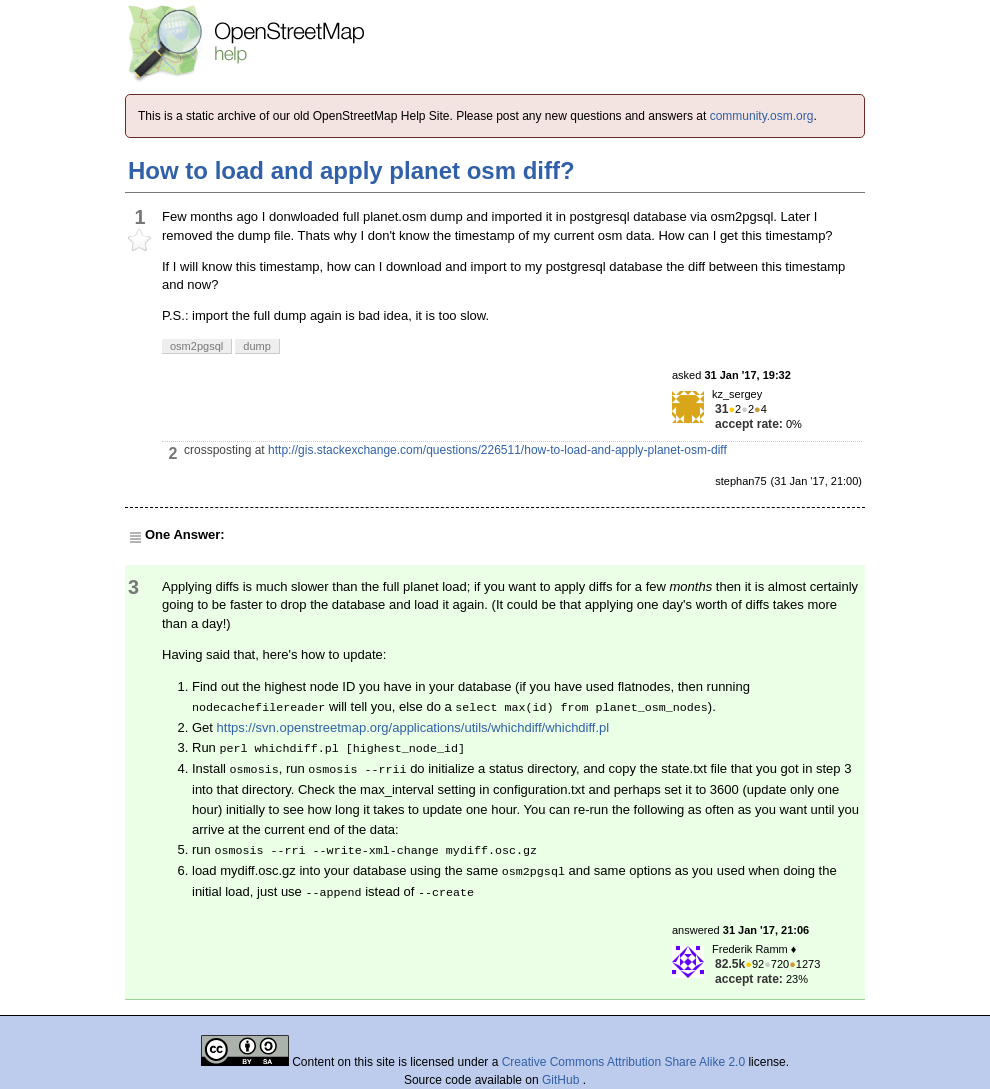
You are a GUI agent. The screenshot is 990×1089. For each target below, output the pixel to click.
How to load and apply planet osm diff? (351, 170)
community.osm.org (762, 116)
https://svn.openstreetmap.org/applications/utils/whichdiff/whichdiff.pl (413, 727)
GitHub (562, 1080)
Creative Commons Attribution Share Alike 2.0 (623, 1062)
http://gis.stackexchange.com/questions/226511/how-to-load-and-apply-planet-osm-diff (497, 450)
